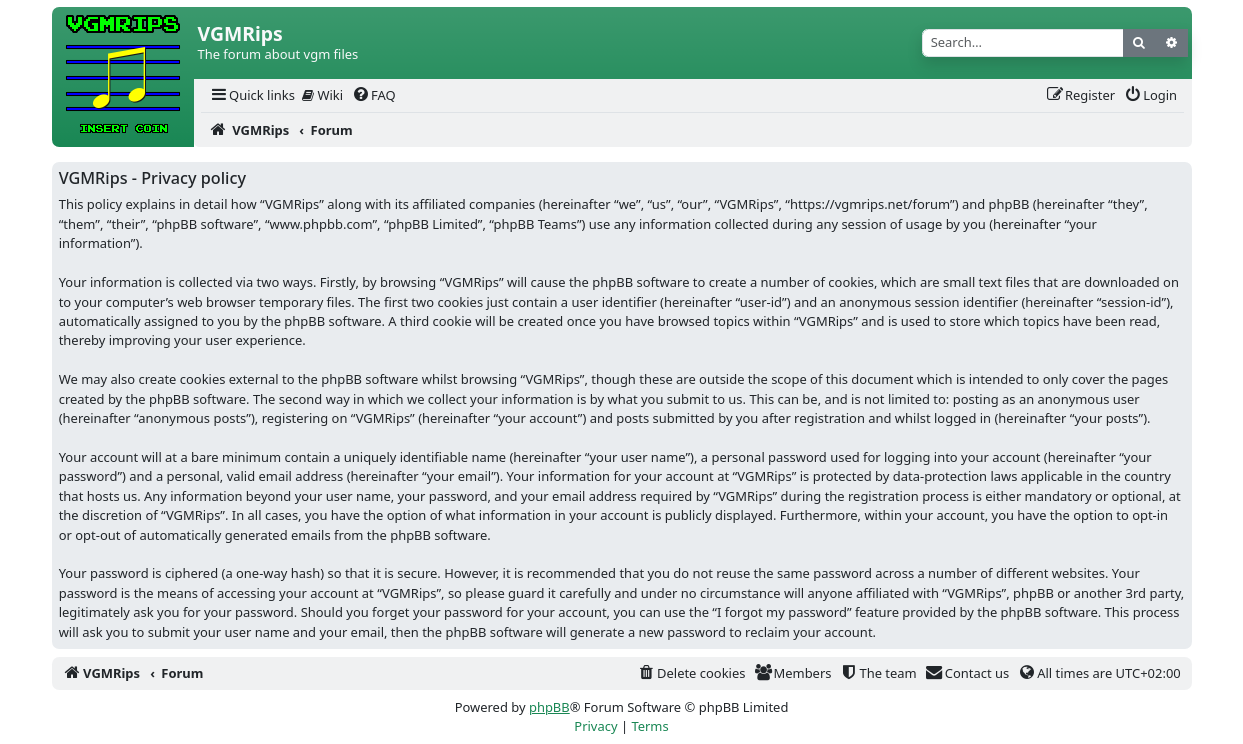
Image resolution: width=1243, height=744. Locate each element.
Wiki (322, 95)
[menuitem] (252, 95)
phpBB (549, 707)
